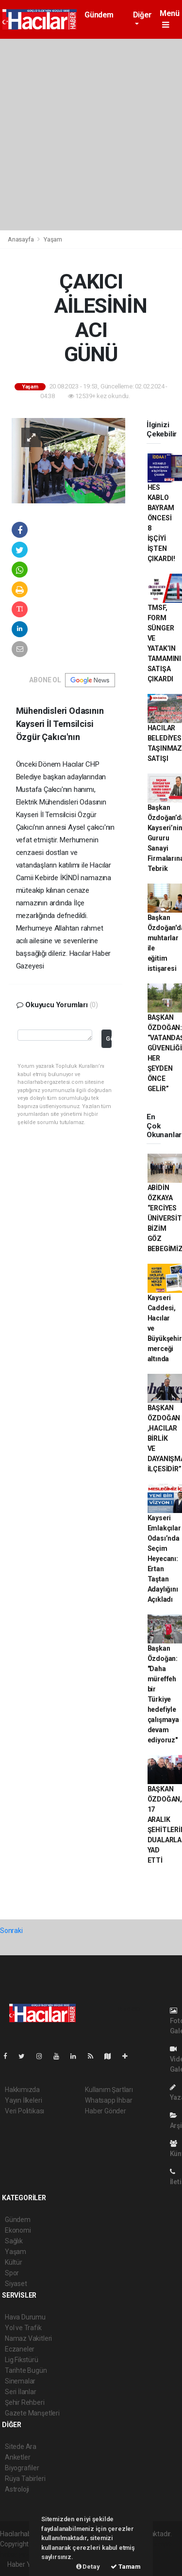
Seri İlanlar (20, 2392)
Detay (88, 2566)
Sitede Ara (20, 2446)
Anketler (17, 2457)
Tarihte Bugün (26, 2370)
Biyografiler (22, 2468)
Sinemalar (20, 2381)
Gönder (108, 1038)
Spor (12, 2273)
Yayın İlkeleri (23, 2100)
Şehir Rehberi (25, 2402)
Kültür (13, 2262)
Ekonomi (18, 2230)
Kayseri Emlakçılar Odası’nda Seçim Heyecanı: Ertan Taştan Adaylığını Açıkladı (164, 1558)
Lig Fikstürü (21, 2360)
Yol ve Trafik (23, 2328)
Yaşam (53, 239)
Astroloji (17, 2489)
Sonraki (11, 1930)
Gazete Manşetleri (32, 2413)
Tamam (126, 2566)
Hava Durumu (25, 2317)
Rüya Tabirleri (25, 2478)
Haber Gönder (105, 2111)
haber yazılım (20, 2554)
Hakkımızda (22, 2089)
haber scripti (153, 2544)
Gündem (99, 14)
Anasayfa (21, 239)
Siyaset (16, 2283)
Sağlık (14, 2241)
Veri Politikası (24, 2111)
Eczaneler (19, 2349)
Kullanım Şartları (109, 2089)
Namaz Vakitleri (28, 2338)
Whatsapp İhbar (108, 2100)
